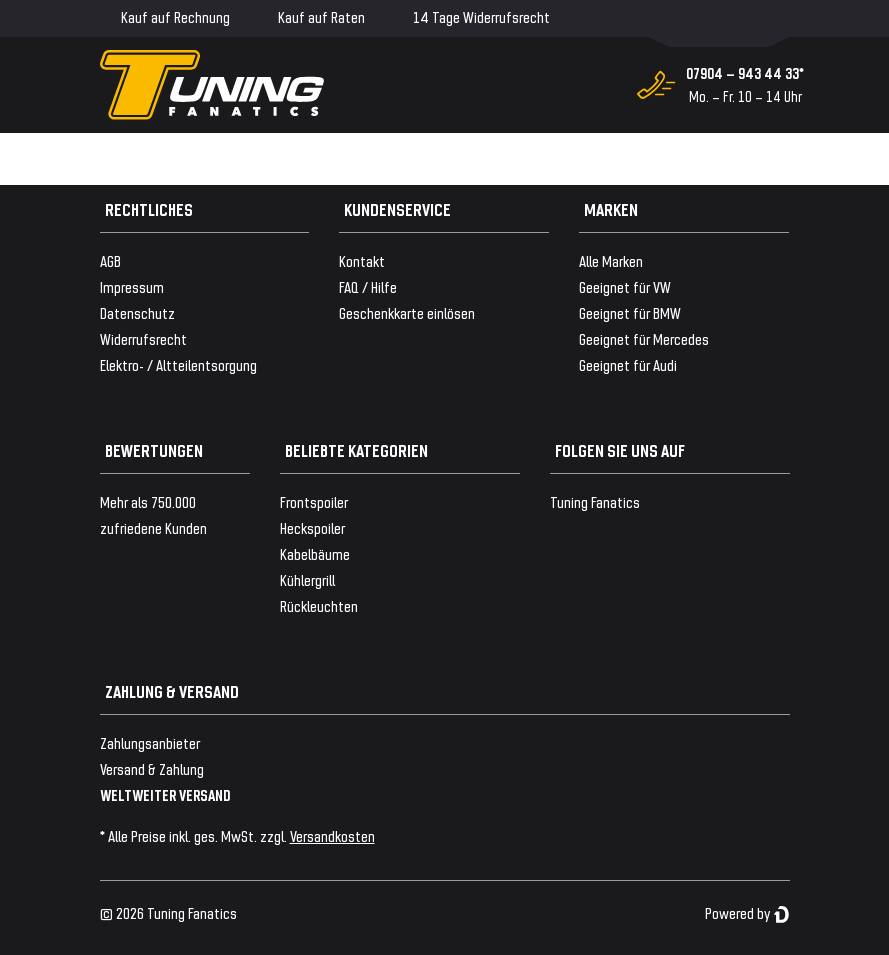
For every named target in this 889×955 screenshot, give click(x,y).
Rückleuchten (319, 605)
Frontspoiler (314, 501)
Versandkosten (332, 835)
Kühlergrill (307, 579)
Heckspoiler (312, 527)
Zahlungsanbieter (150, 742)
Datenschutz (137, 312)
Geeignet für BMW (630, 312)
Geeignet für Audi (628, 364)
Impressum (132, 286)
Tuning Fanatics (595, 501)
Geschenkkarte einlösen (407, 312)
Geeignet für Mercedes (644, 338)
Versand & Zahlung (152, 768)
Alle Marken (611, 260)
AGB (110, 260)
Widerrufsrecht (143, 338)
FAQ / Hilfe (368, 286)
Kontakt (362, 260)
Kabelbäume (315, 553)
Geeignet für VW (625, 286)
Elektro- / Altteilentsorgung (178, 364)
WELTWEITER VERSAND (165, 794)
